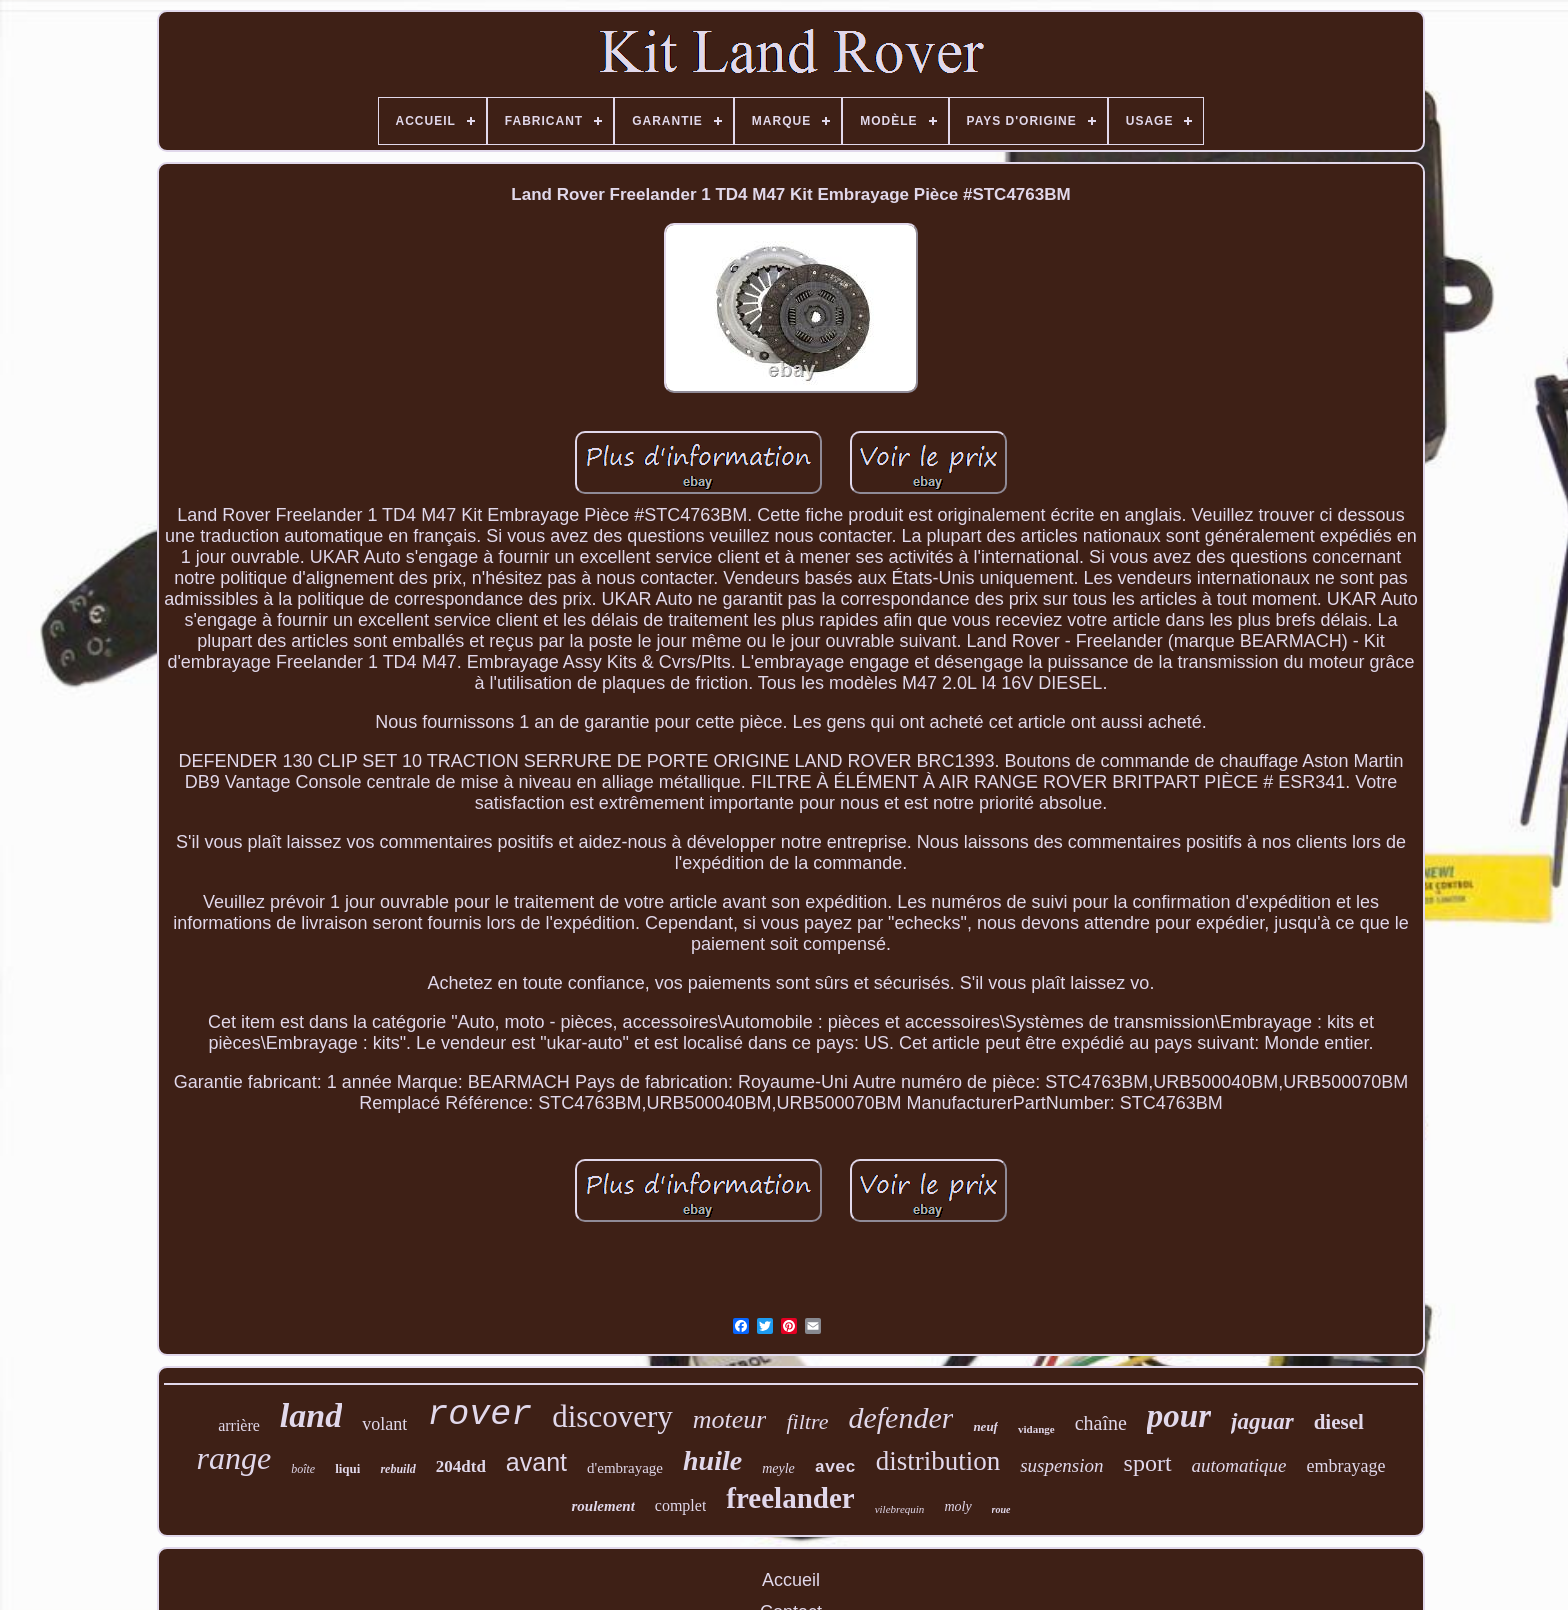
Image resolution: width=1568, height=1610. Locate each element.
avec (835, 1467)
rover (479, 1415)
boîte (303, 1469)
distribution (938, 1461)
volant (384, 1424)
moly (957, 1506)
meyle (778, 1468)
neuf (985, 1426)
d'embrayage (625, 1468)
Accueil (791, 1580)
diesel (1339, 1422)
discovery (612, 1416)
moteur (730, 1419)
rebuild (397, 1469)
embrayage (1346, 1466)
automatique (1239, 1465)
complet (681, 1505)
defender (900, 1417)
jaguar (1262, 1421)
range (233, 1458)
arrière (239, 1425)
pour (1179, 1416)
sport (1148, 1463)
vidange (1036, 1429)
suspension (1061, 1465)
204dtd (461, 1466)
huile (712, 1460)
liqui (347, 1468)
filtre (807, 1421)
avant (536, 1462)
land (311, 1415)
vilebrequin (900, 1509)
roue (1001, 1509)
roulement (602, 1506)
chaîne (1101, 1423)
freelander (790, 1498)
